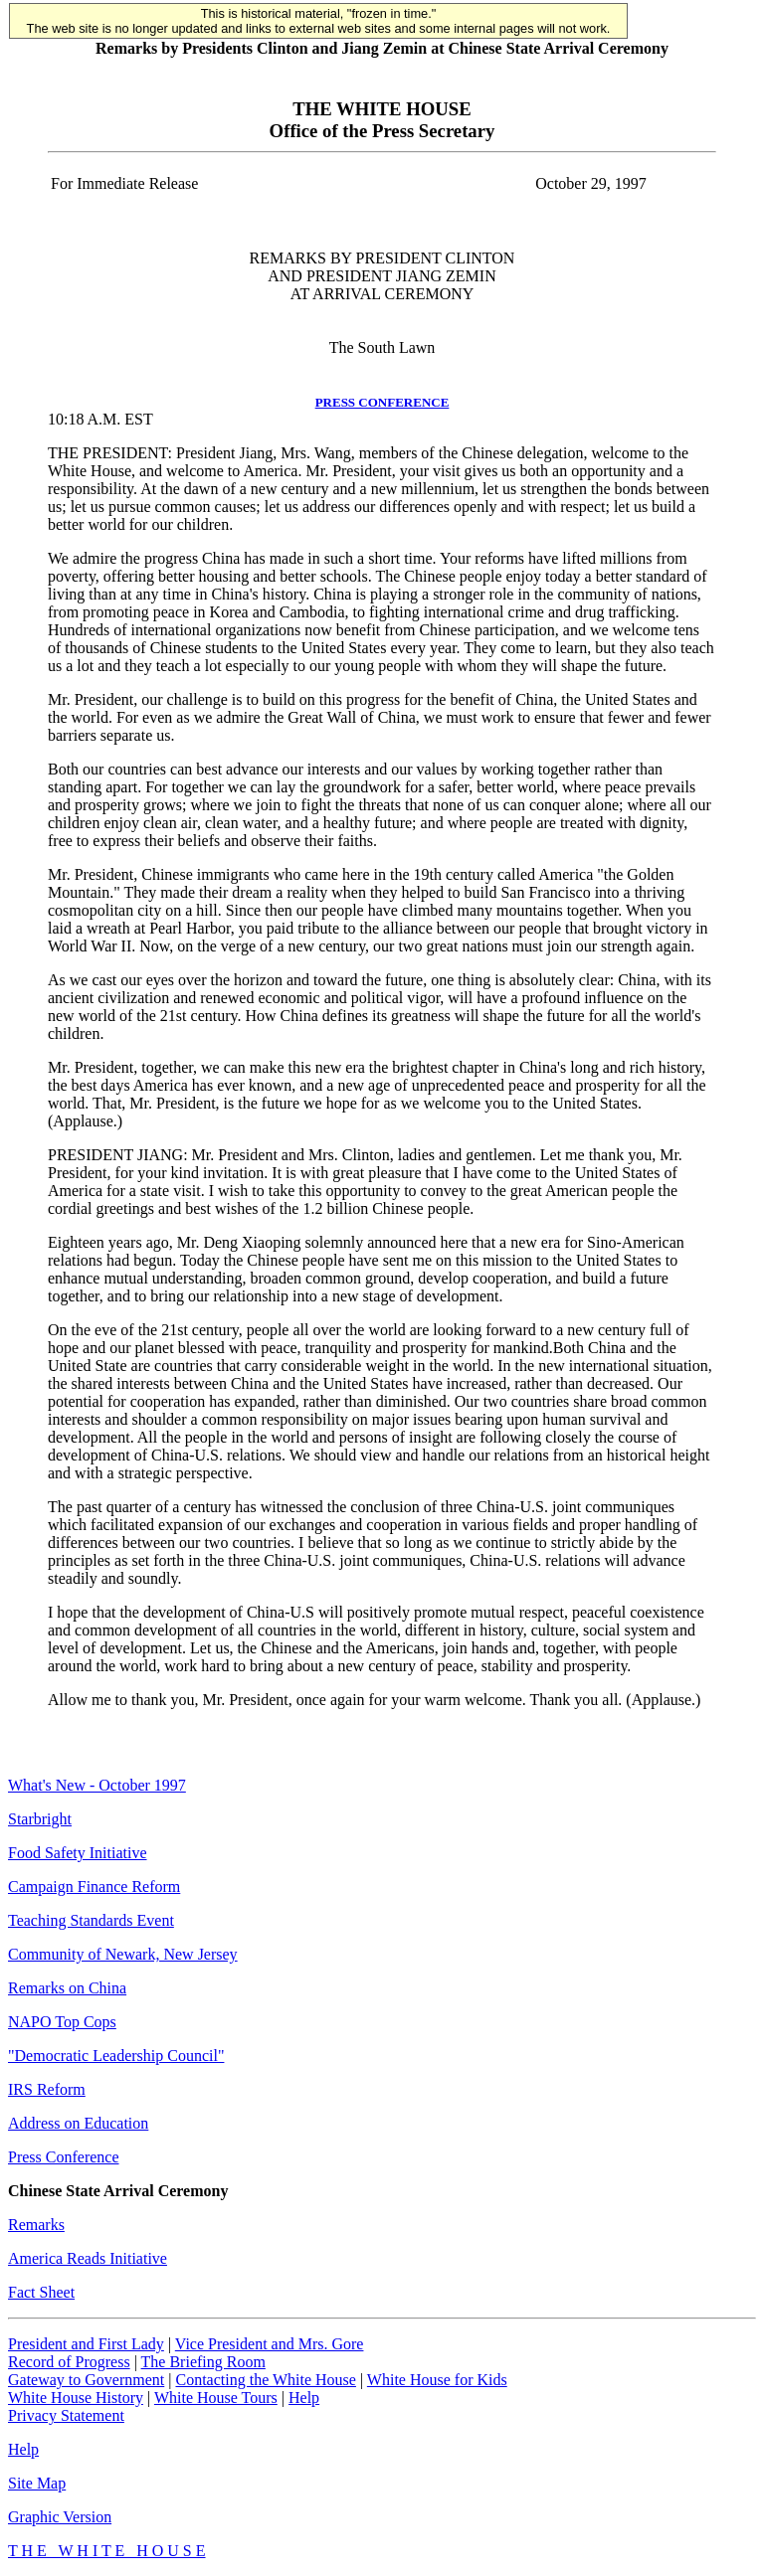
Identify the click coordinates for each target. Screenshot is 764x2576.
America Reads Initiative (87, 2258)
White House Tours (216, 2397)
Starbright (40, 1818)
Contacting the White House (265, 2379)
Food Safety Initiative (77, 1852)
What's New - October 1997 (97, 1785)
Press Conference (63, 2156)
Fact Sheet (41, 2292)
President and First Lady (86, 2343)
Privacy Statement (66, 2415)
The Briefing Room (203, 2361)
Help (303, 2397)
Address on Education (78, 2123)
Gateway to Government (86, 2379)
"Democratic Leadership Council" (116, 2055)
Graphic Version (59, 2516)
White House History (75, 2397)
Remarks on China (67, 1987)
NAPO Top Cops (62, 2021)
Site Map (37, 2483)
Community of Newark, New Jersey (123, 1954)
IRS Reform (47, 2089)
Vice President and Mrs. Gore (269, 2343)
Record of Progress (69, 2361)
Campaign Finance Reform (94, 1886)
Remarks (36, 2224)
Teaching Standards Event (91, 1920)
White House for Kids (437, 2379)
